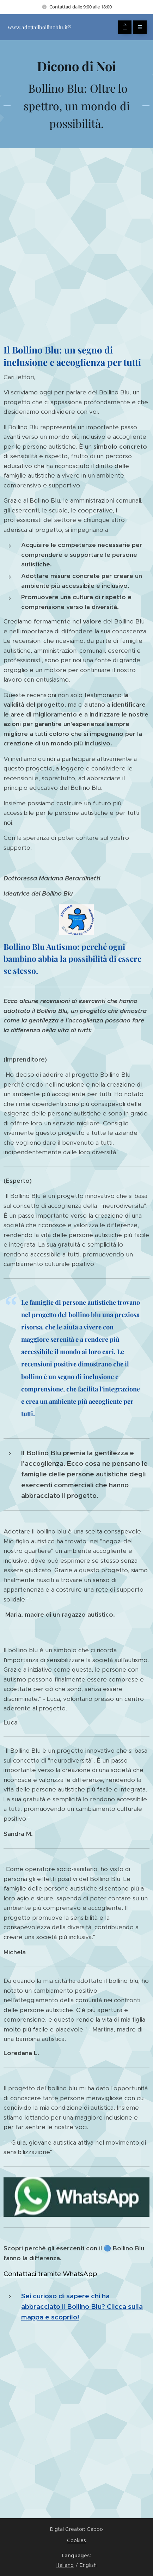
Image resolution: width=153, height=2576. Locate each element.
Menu (137, 27)
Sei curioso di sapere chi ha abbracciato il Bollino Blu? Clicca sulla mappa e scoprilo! (82, 2307)
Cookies (76, 2540)
